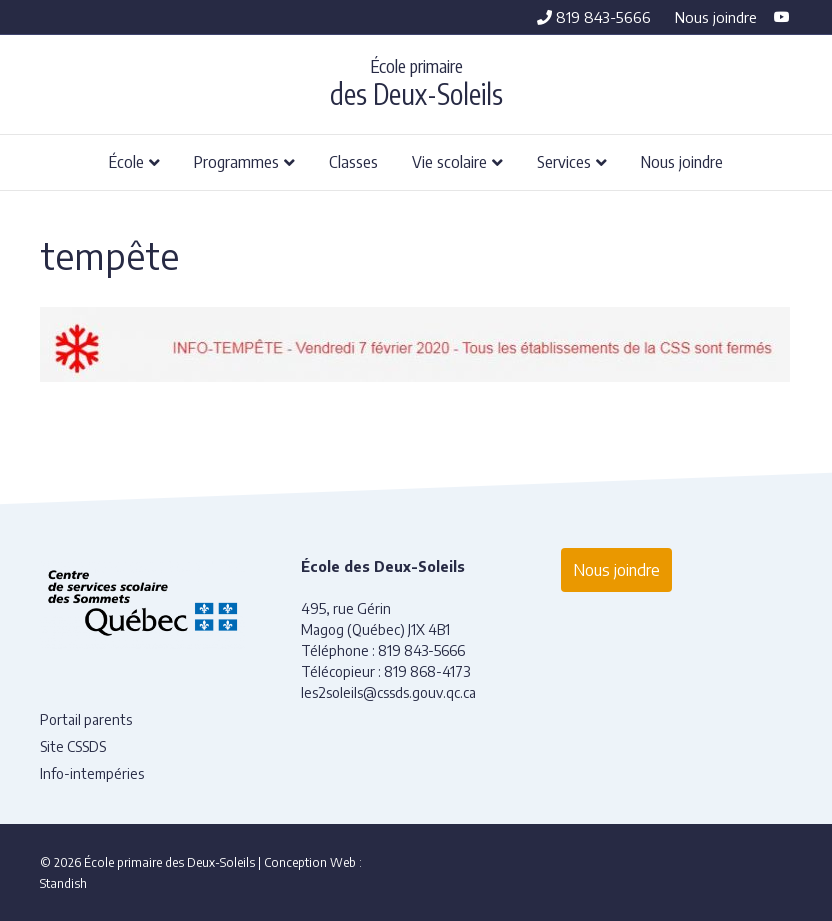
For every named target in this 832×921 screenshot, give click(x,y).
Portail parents (86, 719)
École (126, 161)
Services (564, 161)
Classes (353, 161)
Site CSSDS (73, 746)
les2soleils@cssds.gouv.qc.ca (388, 692)
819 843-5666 (594, 17)
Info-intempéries (92, 773)
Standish (63, 883)
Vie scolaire (449, 161)
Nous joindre (716, 17)
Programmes (236, 161)
